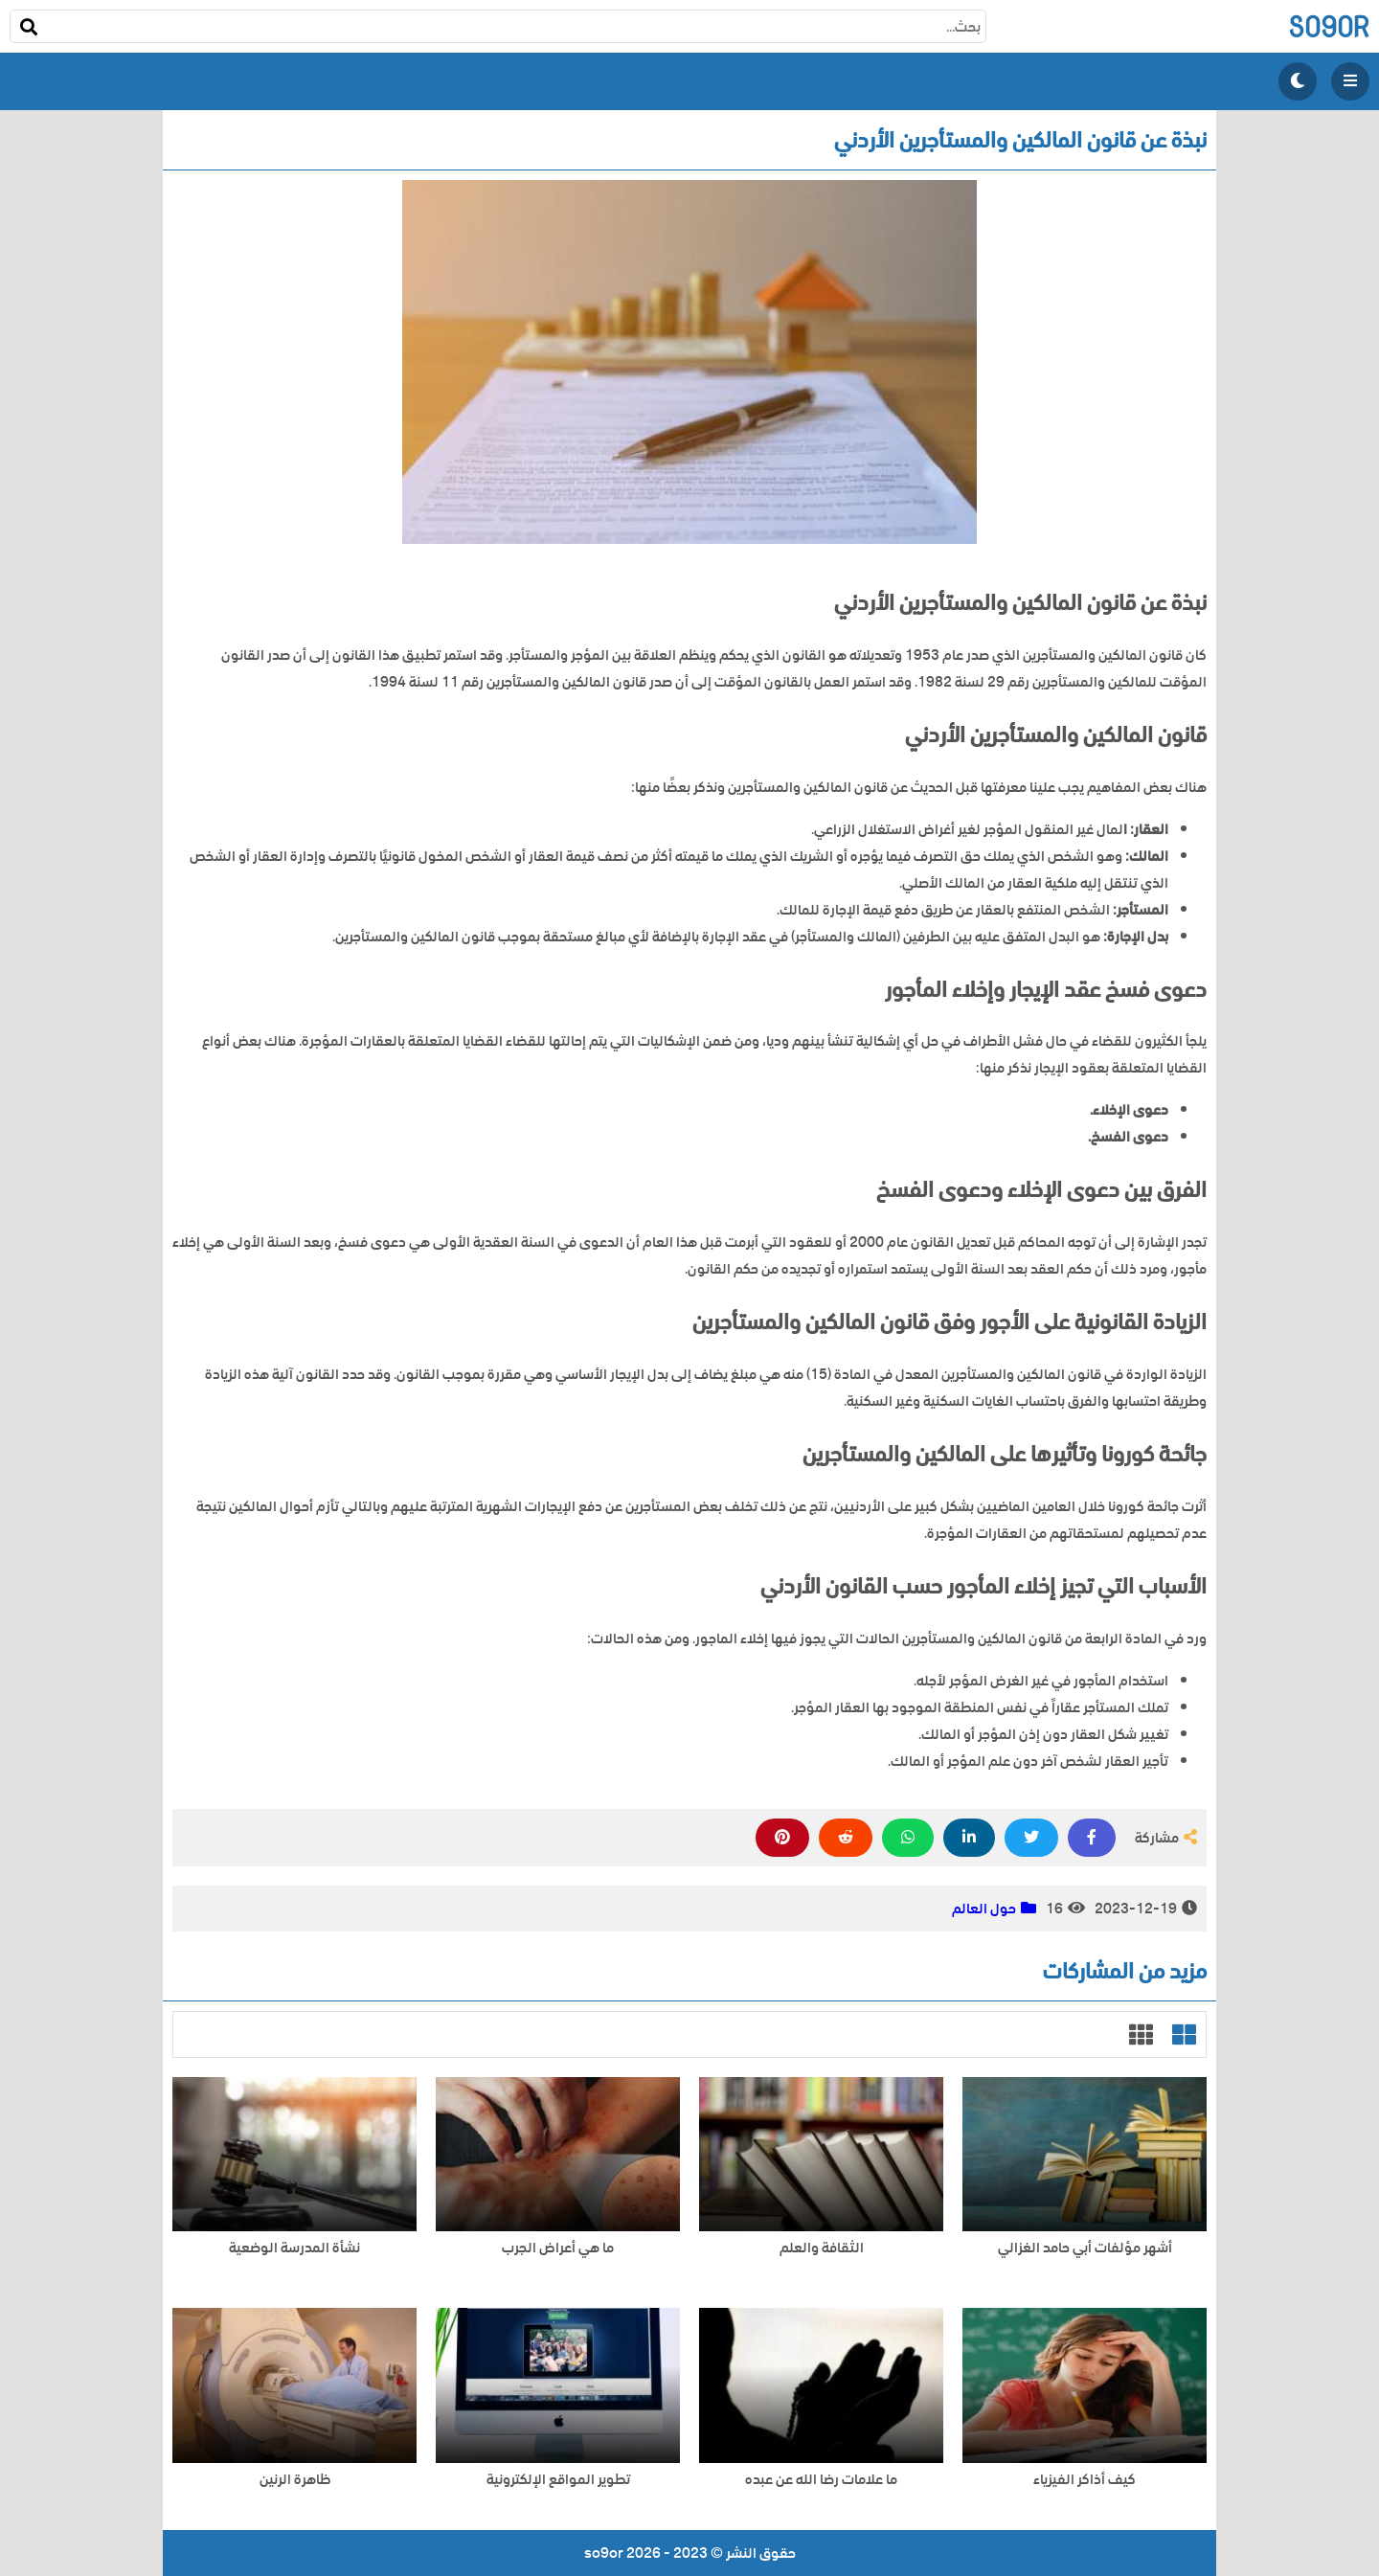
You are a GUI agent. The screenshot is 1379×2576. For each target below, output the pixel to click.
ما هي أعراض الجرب (558, 2248)
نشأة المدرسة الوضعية (294, 2248)
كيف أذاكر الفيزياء (1084, 2480)
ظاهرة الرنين (295, 2480)
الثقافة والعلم (822, 2248)
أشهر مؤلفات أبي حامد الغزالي (1085, 2248)
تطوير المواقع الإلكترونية (558, 2480)
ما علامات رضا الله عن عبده (821, 2480)
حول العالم (984, 1908)
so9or (1328, 26)
